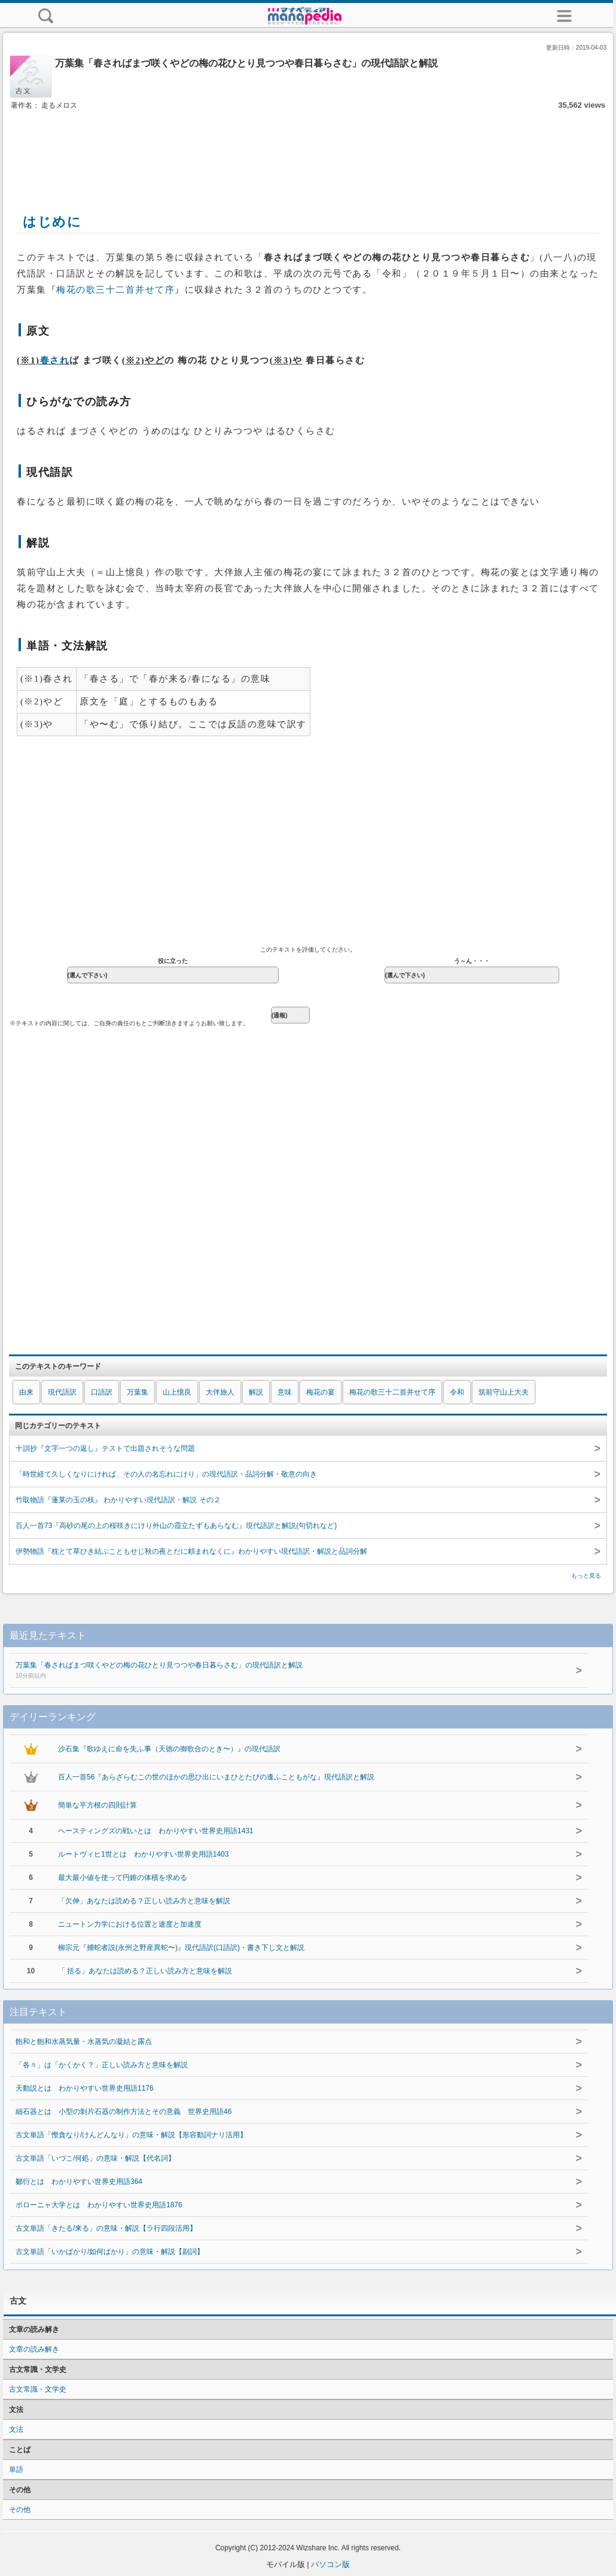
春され (55, 360)
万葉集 (137, 1392)
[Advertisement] (308, 148)
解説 (256, 1392)
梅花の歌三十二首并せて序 (115, 289)
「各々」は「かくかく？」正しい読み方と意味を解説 (102, 2065)
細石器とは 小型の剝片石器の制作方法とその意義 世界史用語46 (123, 2111)
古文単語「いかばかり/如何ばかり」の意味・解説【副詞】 (110, 2251)
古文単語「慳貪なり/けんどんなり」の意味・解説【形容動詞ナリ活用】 (131, 2135)
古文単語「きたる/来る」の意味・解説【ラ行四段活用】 (106, 2228)
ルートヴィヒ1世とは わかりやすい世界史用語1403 (143, 1854)
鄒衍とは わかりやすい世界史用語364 (79, 2181)
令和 (457, 1392)
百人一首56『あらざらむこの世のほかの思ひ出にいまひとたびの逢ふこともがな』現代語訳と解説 (216, 1777)
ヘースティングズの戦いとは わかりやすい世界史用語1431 (156, 1831)
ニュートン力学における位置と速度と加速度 (130, 1924)
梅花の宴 (320, 1392)
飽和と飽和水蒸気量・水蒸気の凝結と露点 (84, 2041)
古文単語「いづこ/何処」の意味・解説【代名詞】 (95, 2158)
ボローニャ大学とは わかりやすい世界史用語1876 (99, 2205)
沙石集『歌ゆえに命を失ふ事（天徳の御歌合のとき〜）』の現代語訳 (169, 1749)
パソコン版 (330, 2564)
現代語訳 (62, 1392)
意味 (284, 1392)
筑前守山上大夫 (503, 1392)
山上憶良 (177, 1392)
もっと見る (586, 1575)
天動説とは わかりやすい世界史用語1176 (85, 2088)
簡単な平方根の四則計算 (97, 1805)
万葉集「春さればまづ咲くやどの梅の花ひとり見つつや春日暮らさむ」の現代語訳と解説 (282, 1671)
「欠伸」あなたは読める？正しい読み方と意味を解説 (144, 1901)
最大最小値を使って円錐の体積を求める (122, 1877)
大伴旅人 (220, 1392)
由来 (26, 1392)
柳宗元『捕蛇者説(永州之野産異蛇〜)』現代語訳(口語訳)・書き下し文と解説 (181, 1947)
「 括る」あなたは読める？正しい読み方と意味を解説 (145, 1971)
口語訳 (101, 1392)
